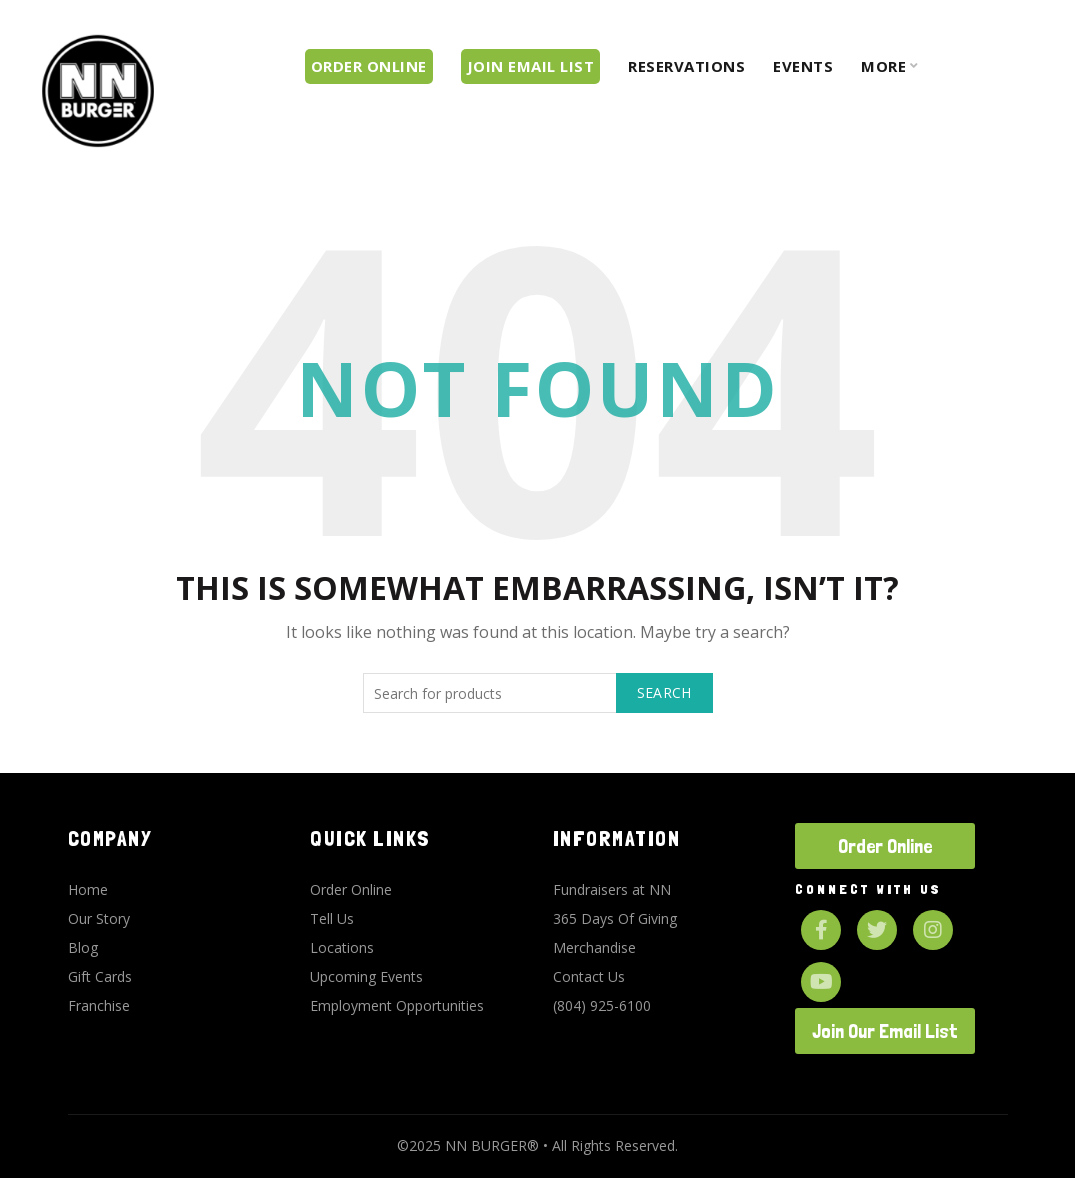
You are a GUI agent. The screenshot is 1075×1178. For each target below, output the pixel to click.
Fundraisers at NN (612, 889)
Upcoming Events (366, 976)
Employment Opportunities (397, 1005)
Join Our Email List (885, 1031)
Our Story (99, 918)
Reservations (686, 66)
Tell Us (332, 918)
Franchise (99, 1005)
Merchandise (594, 947)
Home (88, 889)
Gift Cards (100, 976)
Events (803, 66)
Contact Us (589, 976)
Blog (83, 947)
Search (664, 692)
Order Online (351, 889)
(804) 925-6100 (602, 1005)
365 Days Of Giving (615, 918)
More (883, 66)
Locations (342, 947)
